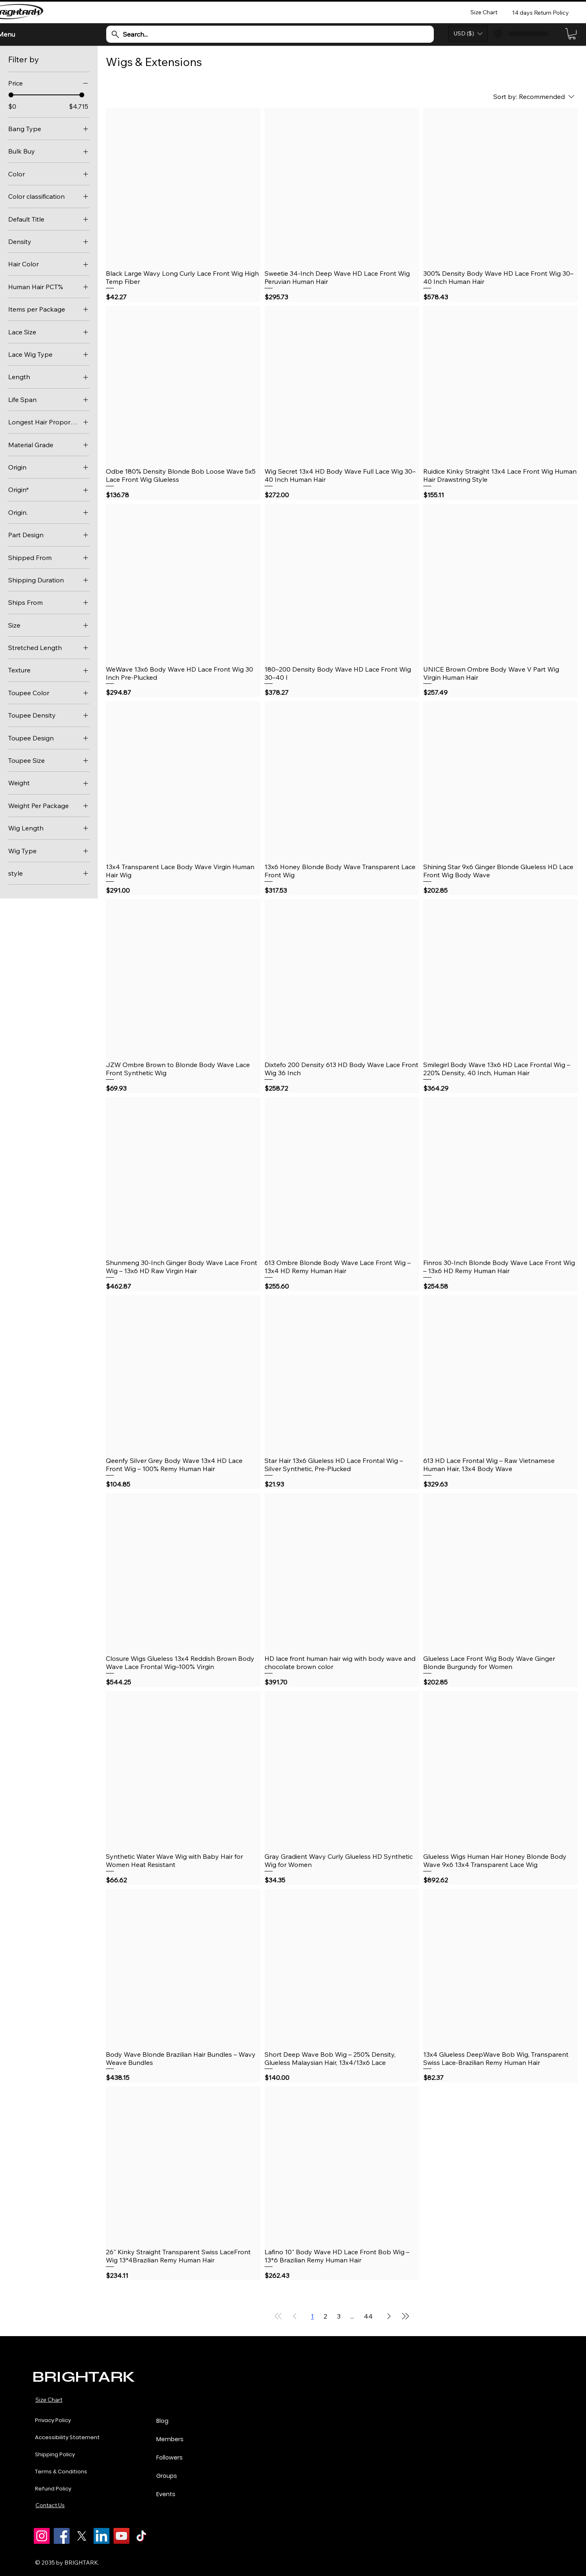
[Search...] (270, 34)
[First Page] (278, 2316)
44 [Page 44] (368, 2316)
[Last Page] (405, 2316)
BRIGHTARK (83, 2376)
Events (165, 2494)
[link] (572, 34)
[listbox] (468, 34)
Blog (162, 2421)
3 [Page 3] (339, 2316)
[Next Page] (389, 2316)
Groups (166, 2476)
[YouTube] (121, 2536)
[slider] (11, 95)
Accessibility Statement (67, 2437)
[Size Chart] (484, 12)
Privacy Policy (53, 2420)
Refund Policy (53, 2489)
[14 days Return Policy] (541, 12)
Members (170, 2439)
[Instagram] (42, 2536)
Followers (169, 2457)
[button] (468, 34)
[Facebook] (62, 2536)
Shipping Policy (55, 2454)
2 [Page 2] (325, 2316)
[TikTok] (141, 2536)
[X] (82, 2536)
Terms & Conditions (61, 2471)
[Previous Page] (295, 2316)
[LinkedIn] (101, 2536)
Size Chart (48, 2399)
